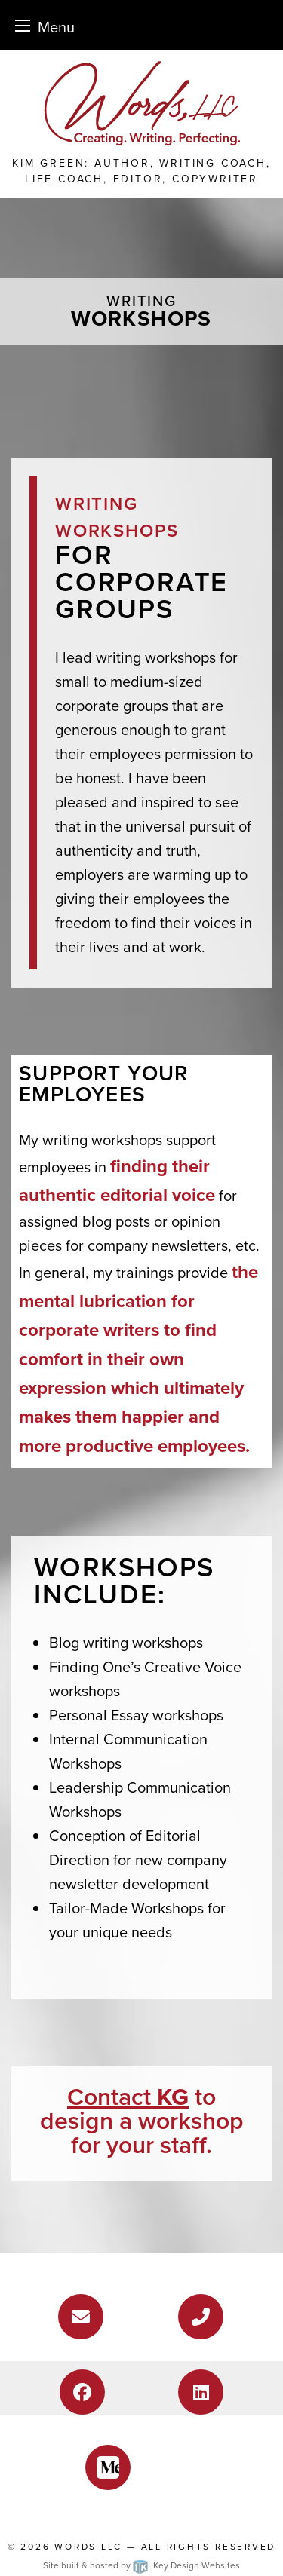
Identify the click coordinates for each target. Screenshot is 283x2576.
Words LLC (88, 2546)
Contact (128, 2096)
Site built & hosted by (141, 2565)
